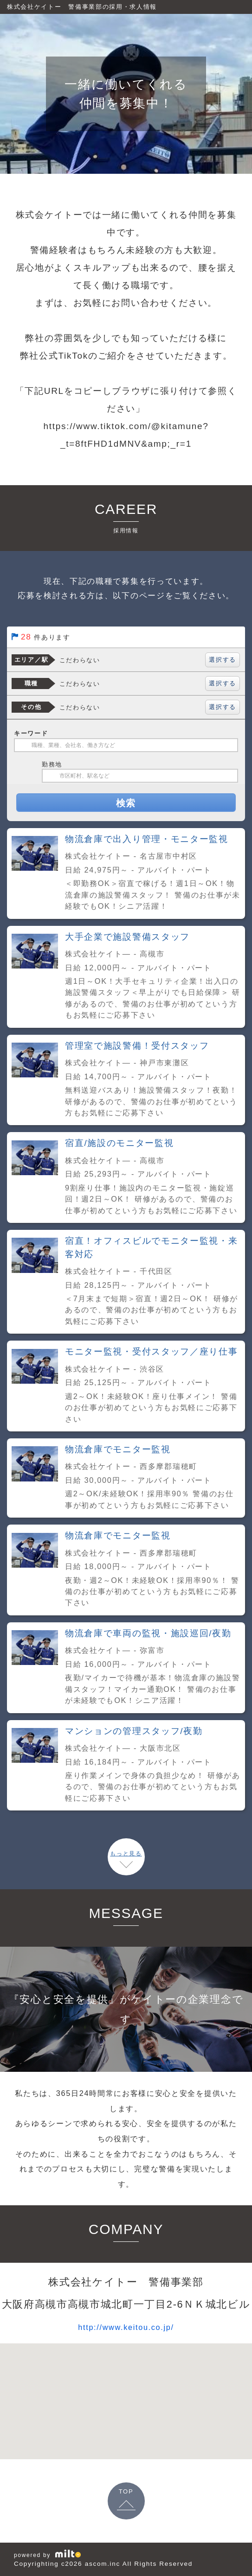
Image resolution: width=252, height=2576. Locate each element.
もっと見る (126, 1853)
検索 (126, 803)
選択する (222, 659)
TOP (126, 2491)
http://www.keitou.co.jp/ (126, 2326)
